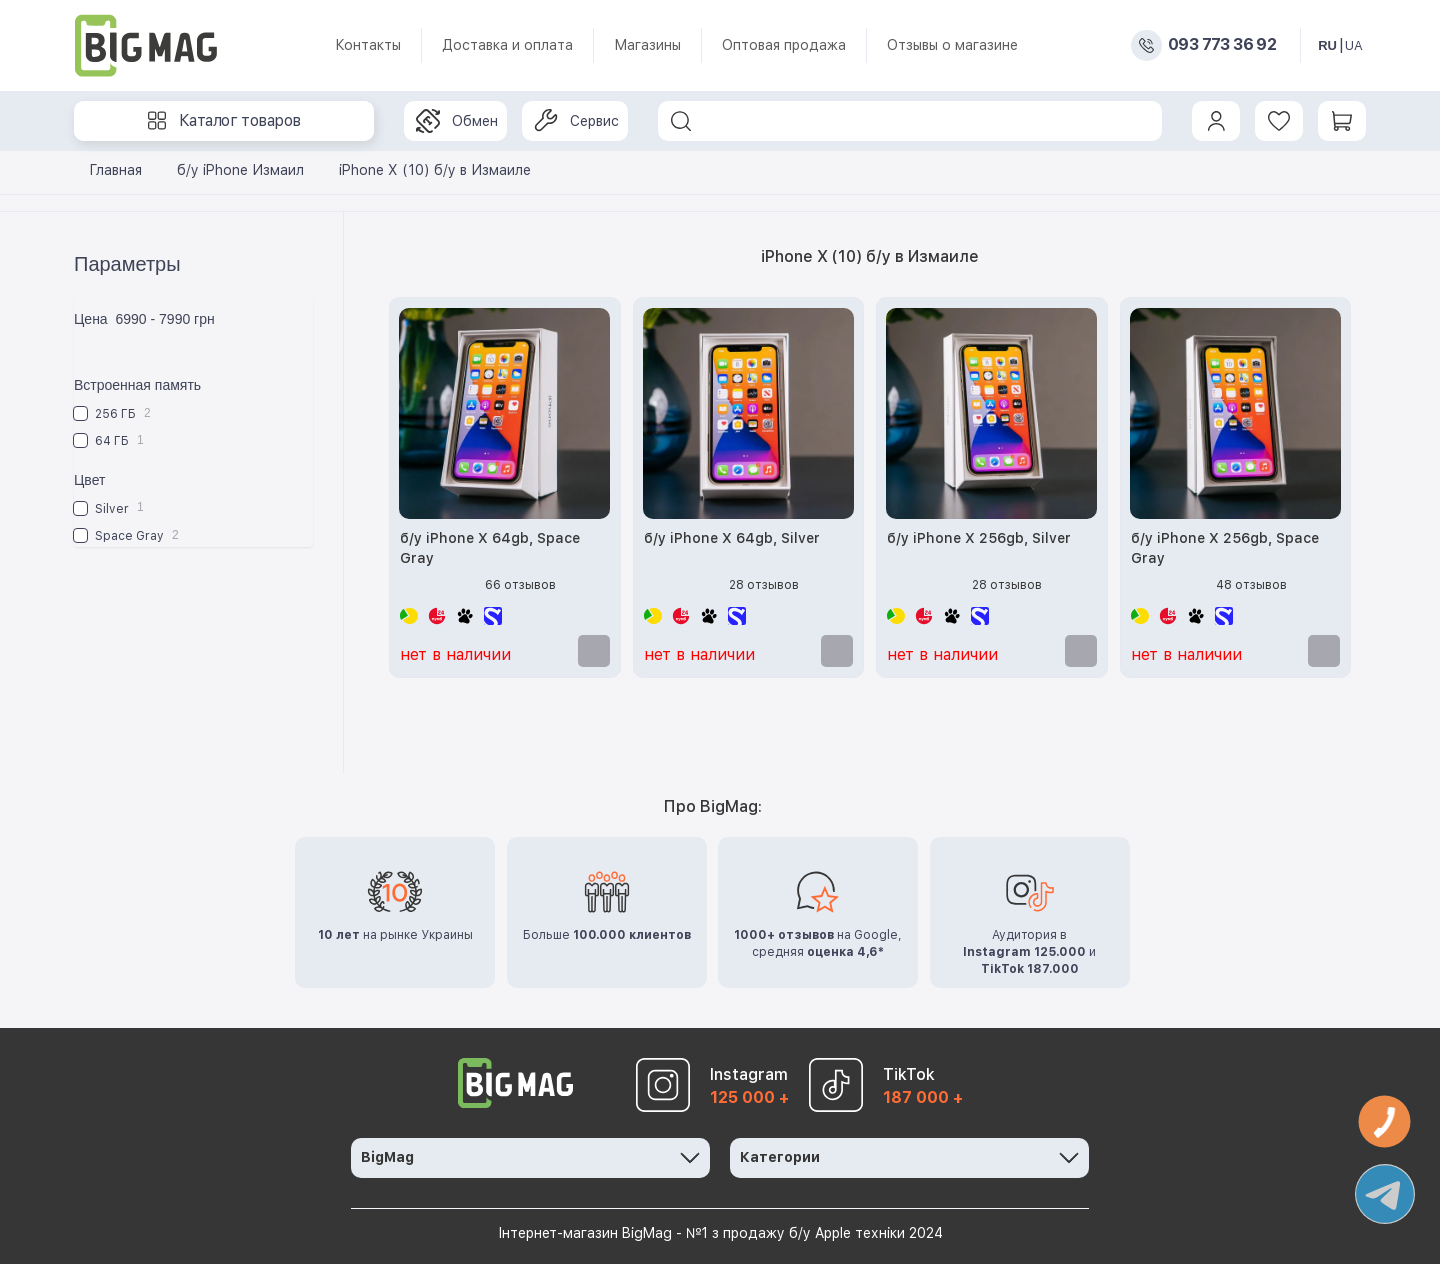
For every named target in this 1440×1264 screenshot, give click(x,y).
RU (1327, 45)
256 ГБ (112, 413)
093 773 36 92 (1222, 45)
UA (1354, 45)
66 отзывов (520, 585)
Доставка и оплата (507, 45)
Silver (109, 507)
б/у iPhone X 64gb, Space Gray (490, 548)
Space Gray (126, 535)
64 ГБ (109, 440)
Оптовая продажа (784, 45)
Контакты (368, 45)
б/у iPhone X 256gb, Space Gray (1225, 548)
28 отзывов (764, 585)
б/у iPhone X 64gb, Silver (732, 538)
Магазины (647, 45)
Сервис (576, 121)
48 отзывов (1251, 585)
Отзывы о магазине (952, 45)
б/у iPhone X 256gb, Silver (979, 538)
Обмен (457, 121)
